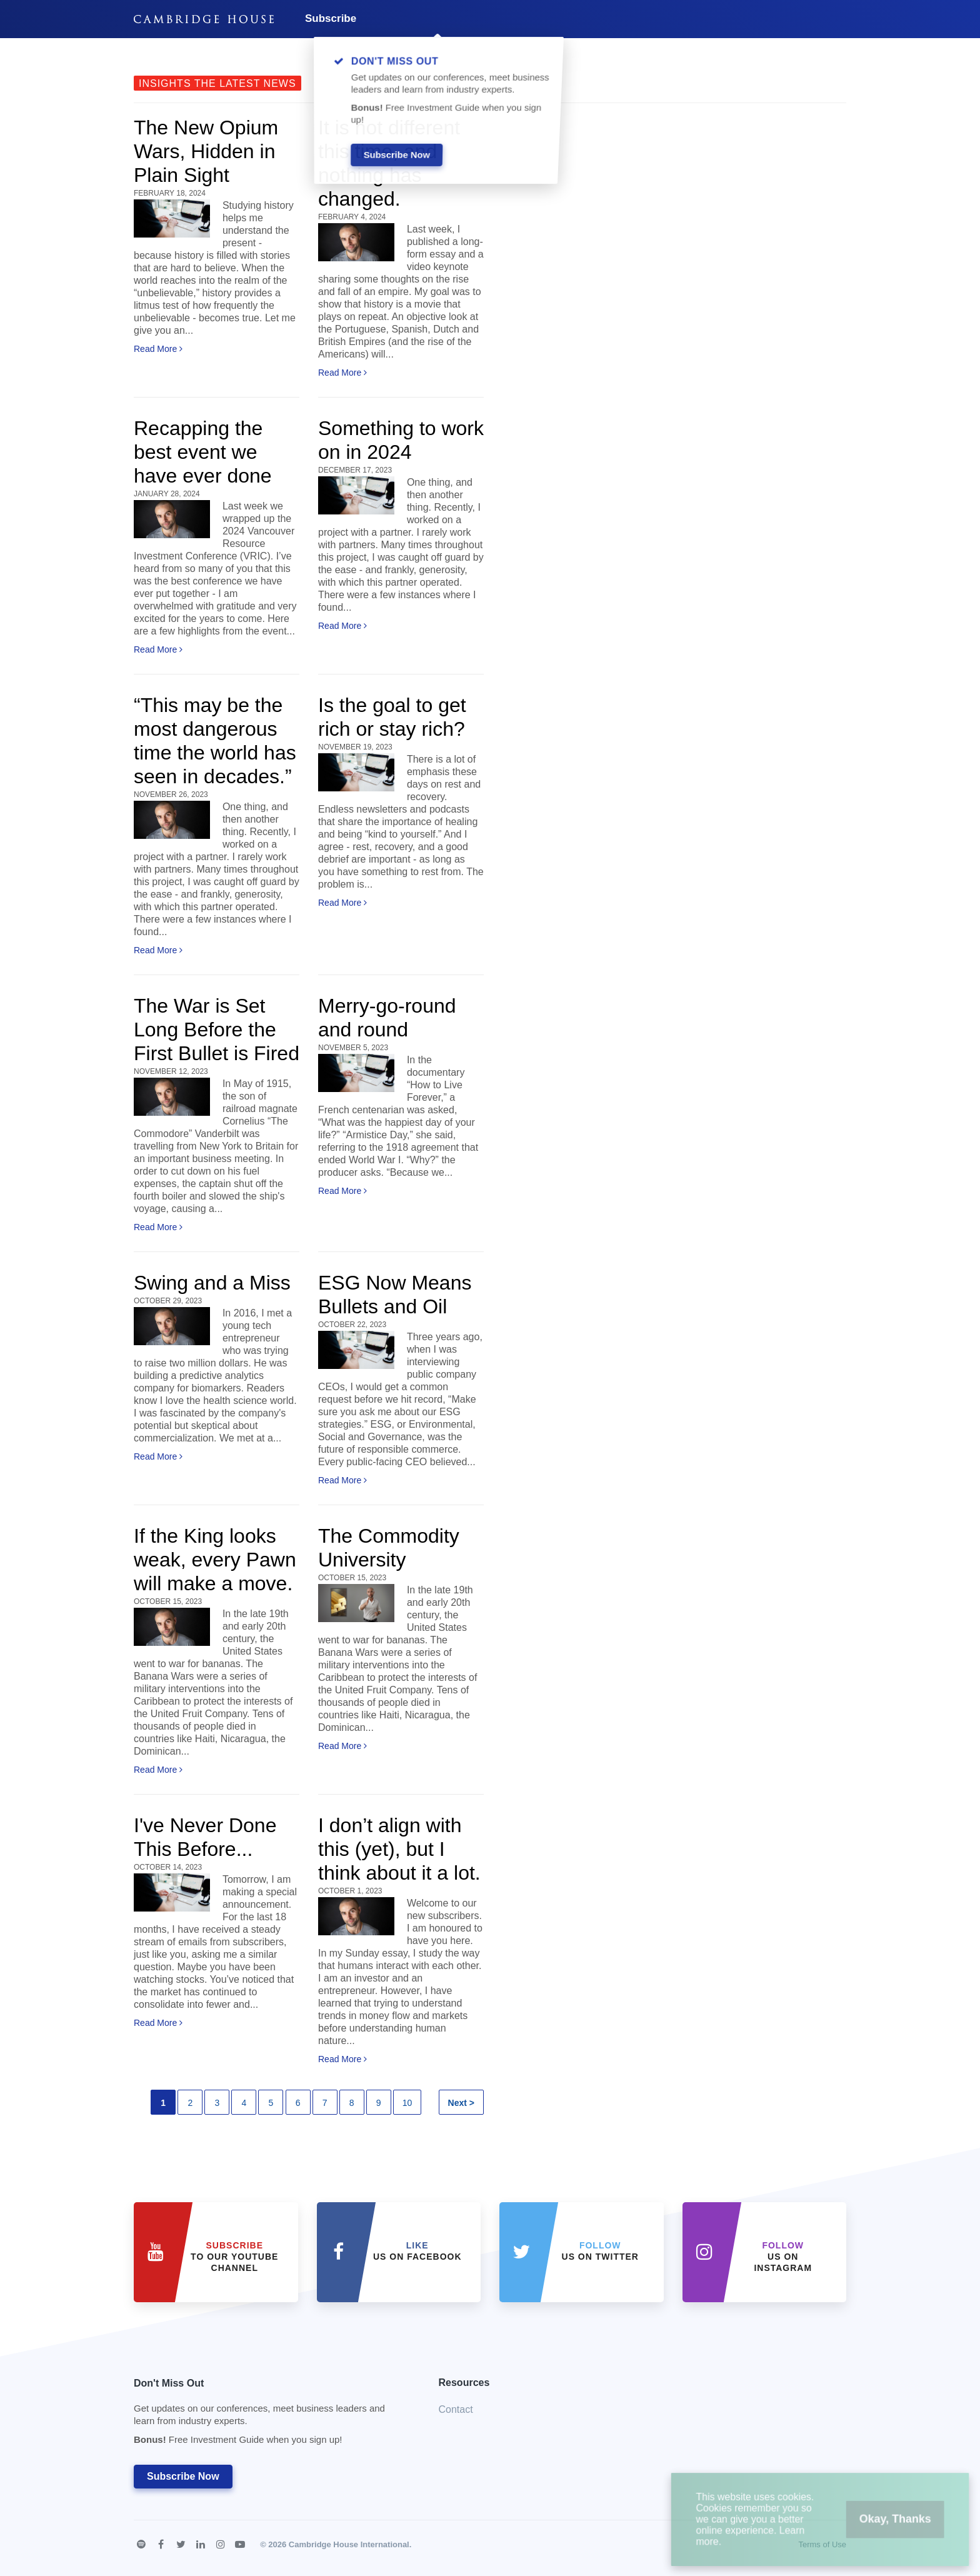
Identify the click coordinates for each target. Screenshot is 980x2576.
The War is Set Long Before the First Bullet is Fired (216, 1030)
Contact (456, 2409)
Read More (158, 349)
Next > (461, 2103)
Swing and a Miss (212, 1282)
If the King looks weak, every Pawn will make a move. (215, 1560)
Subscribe (330, 18)
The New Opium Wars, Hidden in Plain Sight (206, 151)
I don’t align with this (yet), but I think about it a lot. (399, 1849)
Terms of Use (822, 2544)
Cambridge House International (349, 2544)
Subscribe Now (183, 2476)
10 (407, 2103)
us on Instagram (783, 2256)
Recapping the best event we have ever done (203, 452)
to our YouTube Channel (234, 2256)
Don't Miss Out (271, 2415)
